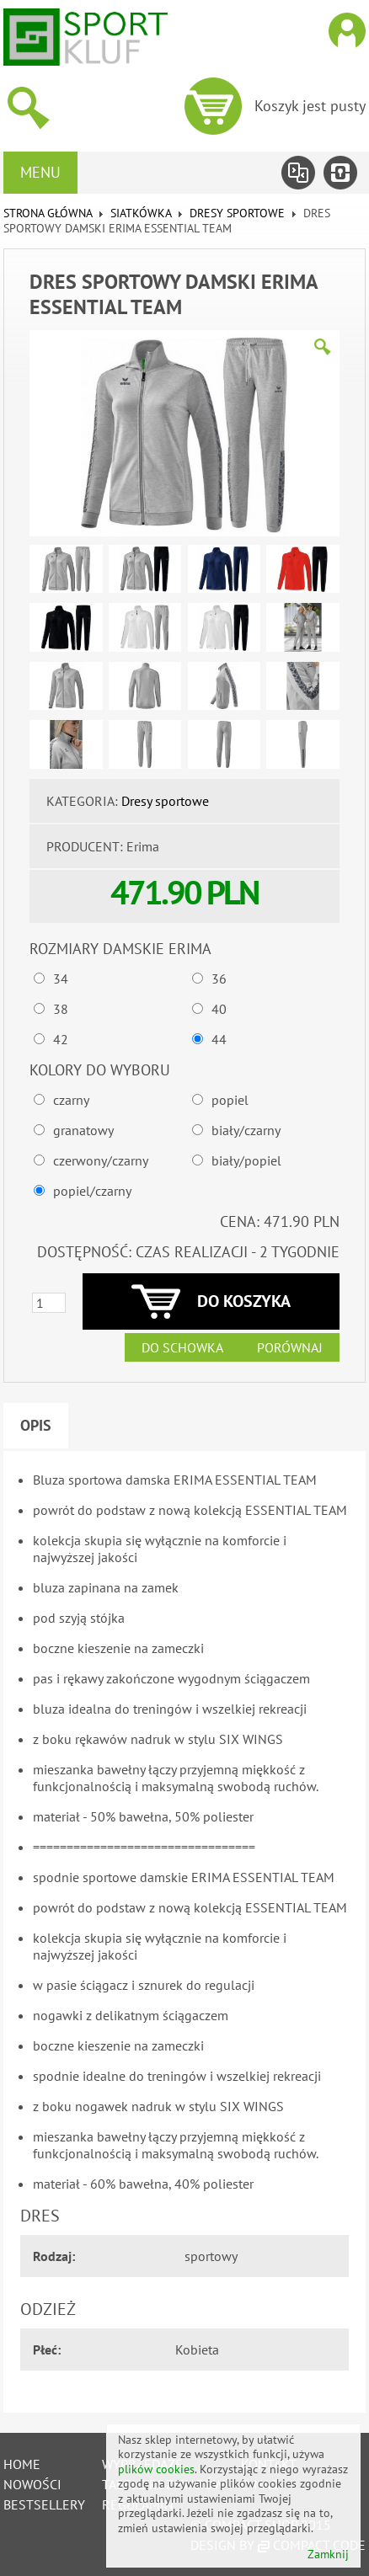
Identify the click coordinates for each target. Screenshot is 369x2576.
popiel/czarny (92, 1190)
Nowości (32, 2484)
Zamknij (328, 2554)
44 (219, 1039)
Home (21, 2464)
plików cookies (156, 2469)
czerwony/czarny (100, 1160)
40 (219, 1008)
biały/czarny (246, 1130)
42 (60, 1039)
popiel (230, 1099)
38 (60, 1008)
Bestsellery (44, 2504)
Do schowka (182, 1347)
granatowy (83, 1130)
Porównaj (290, 1347)
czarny (71, 1099)
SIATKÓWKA (140, 213)
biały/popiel (246, 1160)
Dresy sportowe (237, 213)
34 (60, 978)
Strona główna (47, 213)
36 (219, 978)
